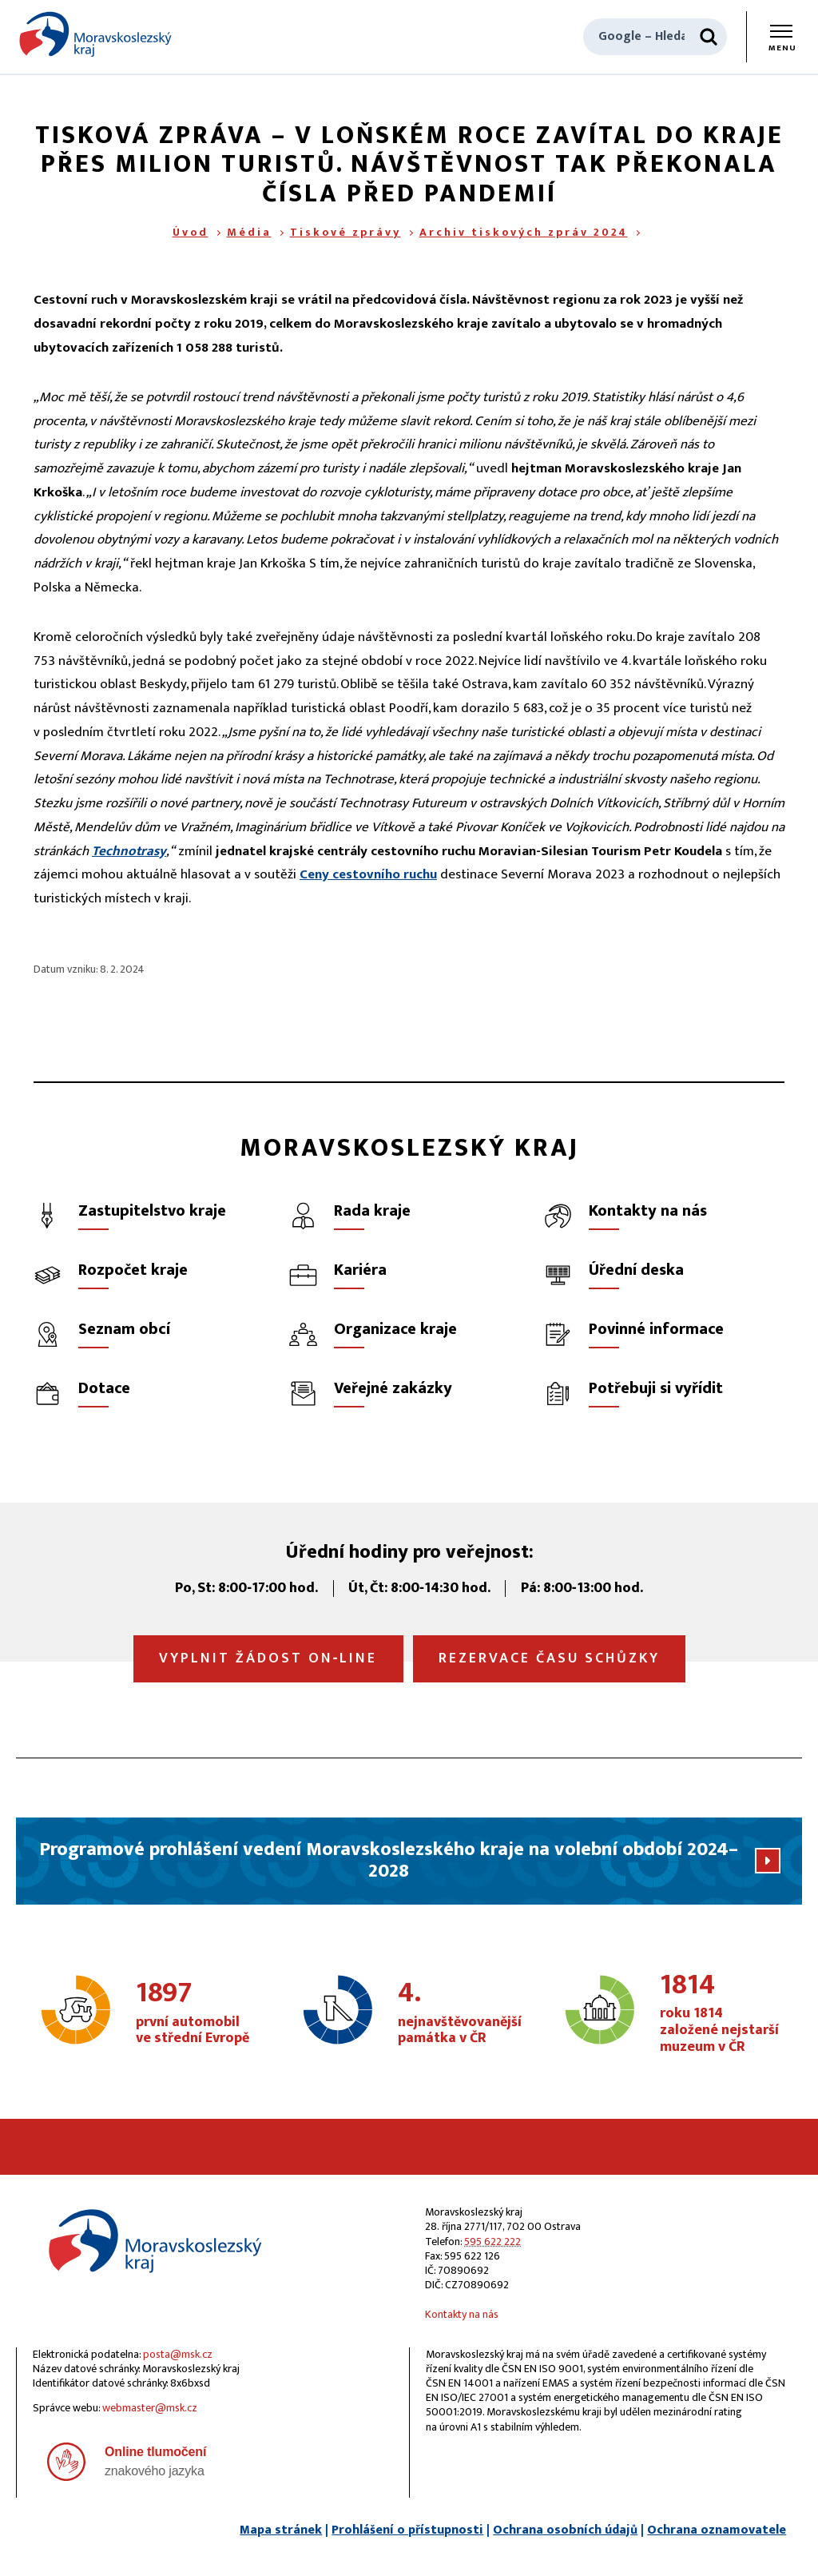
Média (249, 232)
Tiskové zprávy (345, 232)
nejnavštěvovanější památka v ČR (460, 2013)
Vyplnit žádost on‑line (268, 1658)
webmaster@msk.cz (149, 2408)
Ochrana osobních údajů (565, 2530)
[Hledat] (708, 36)
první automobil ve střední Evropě (196, 2013)
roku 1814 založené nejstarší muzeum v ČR (720, 2014)
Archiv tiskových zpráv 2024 (523, 232)
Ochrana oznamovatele (716, 2530)
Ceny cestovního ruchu (368, 874)
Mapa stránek (281, 2530)
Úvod (190, 232)
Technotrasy (129, 851)
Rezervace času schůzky (549, 1658)
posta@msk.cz (177, 2354)
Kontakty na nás (461, 2314)
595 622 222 (492, 2241)
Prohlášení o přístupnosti (407, 2530)
